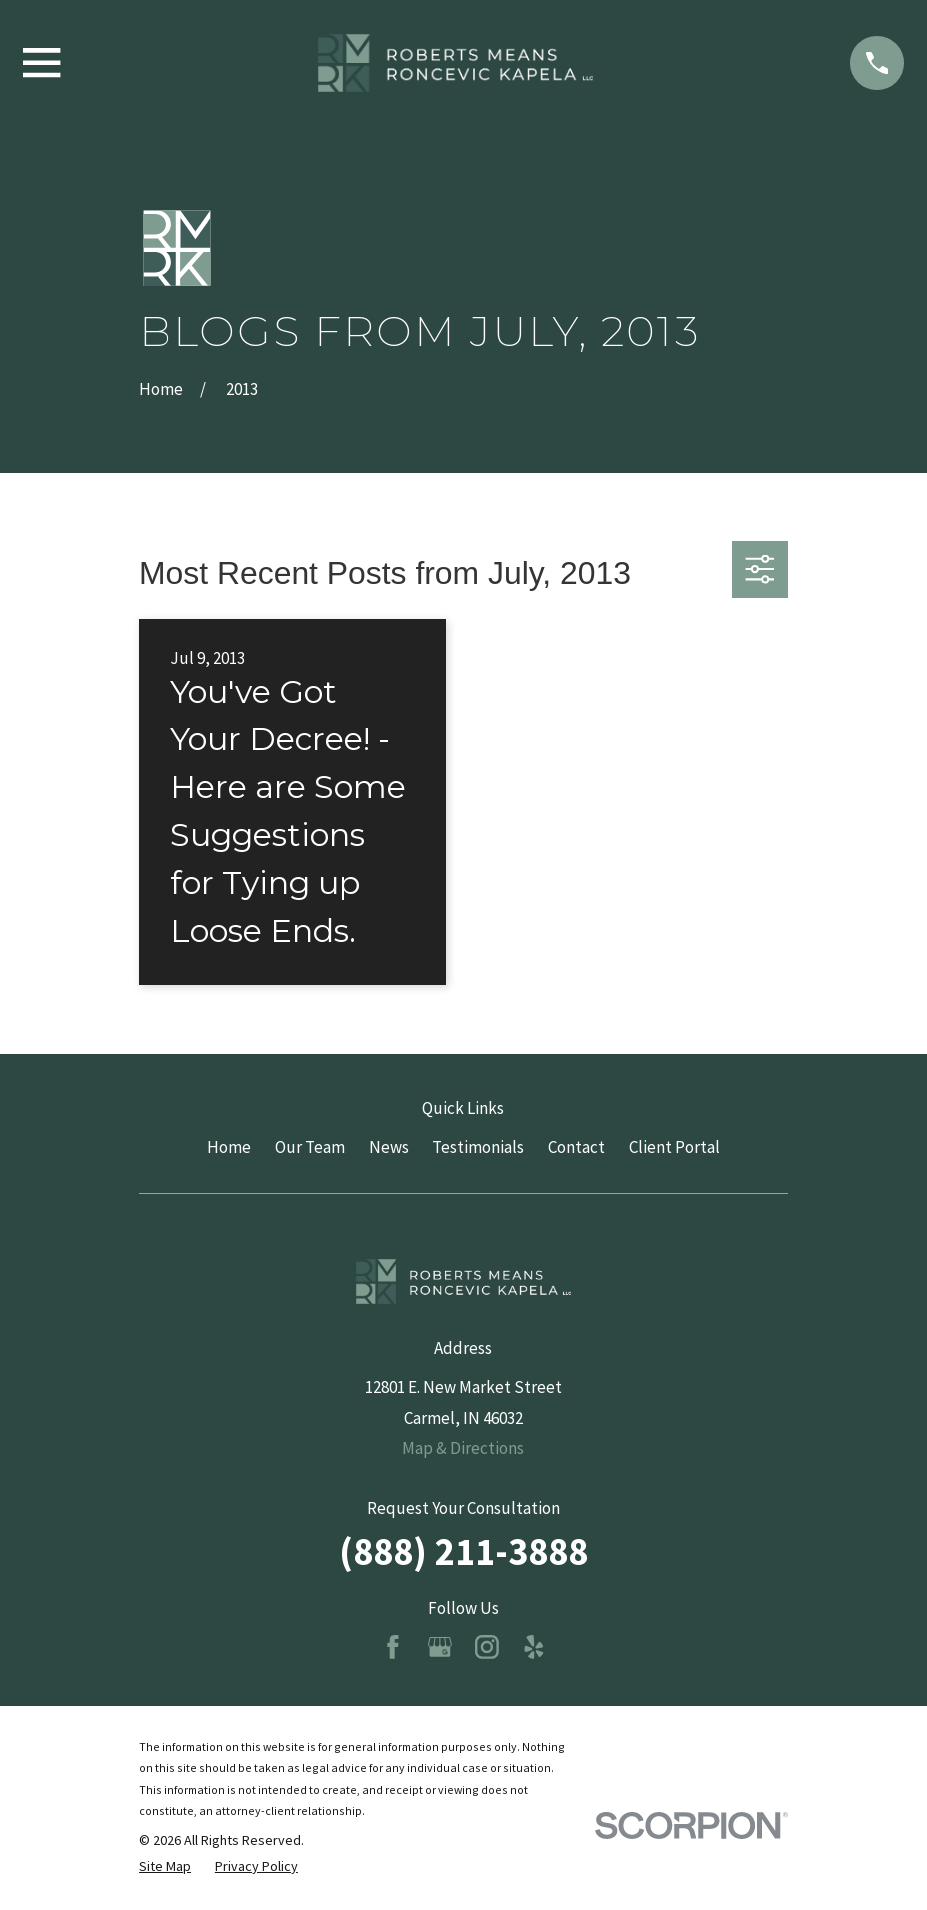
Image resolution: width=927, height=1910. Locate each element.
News (389, 1147)
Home (229, 1147)
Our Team (310, 1147)
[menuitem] (165, 1867)
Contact (576, 1147)
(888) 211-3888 (463, 1551)
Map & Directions (463, 1448)
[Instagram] (487, 1647)
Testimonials (478, 1147)
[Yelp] (534, 1647)
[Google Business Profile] (440, 1647)
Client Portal (674, 1147)
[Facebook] (393, 1647)
